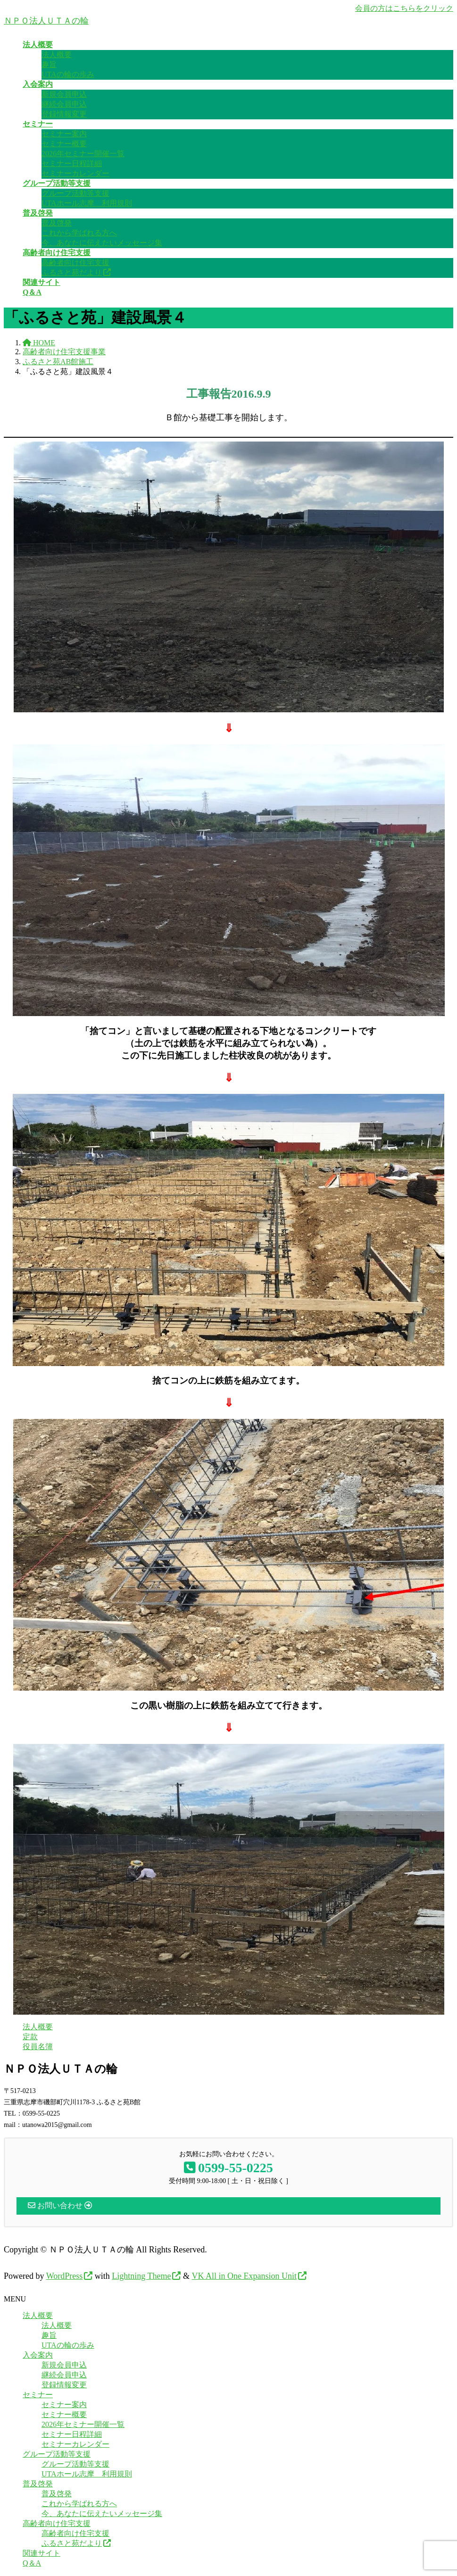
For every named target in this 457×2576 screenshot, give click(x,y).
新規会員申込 (64, 94)
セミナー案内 (64, 134)
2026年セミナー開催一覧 (83, 154)
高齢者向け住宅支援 (75, 262)
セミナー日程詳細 (72, 163)
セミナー (38, 2395)
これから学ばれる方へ (79, 233)
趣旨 (49, 64)
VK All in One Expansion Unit (244, 2276)
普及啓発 (57, 223)
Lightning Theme (141, 2276)
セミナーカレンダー (75, 173)
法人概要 (57, 54)
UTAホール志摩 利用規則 (87, 203)
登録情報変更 (64, 114)
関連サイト (41, 2553)
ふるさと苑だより (72, 272)
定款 (30, 2037)
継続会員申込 (64, 104)
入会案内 (38, 2355)
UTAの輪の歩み (68, 74)
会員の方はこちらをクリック (404, 8)
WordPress (64, 2276)
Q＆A (32, 2563)
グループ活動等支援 (75, 193)
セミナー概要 (64, 144)
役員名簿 (38, 2046)
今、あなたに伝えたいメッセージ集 (102, 243)
